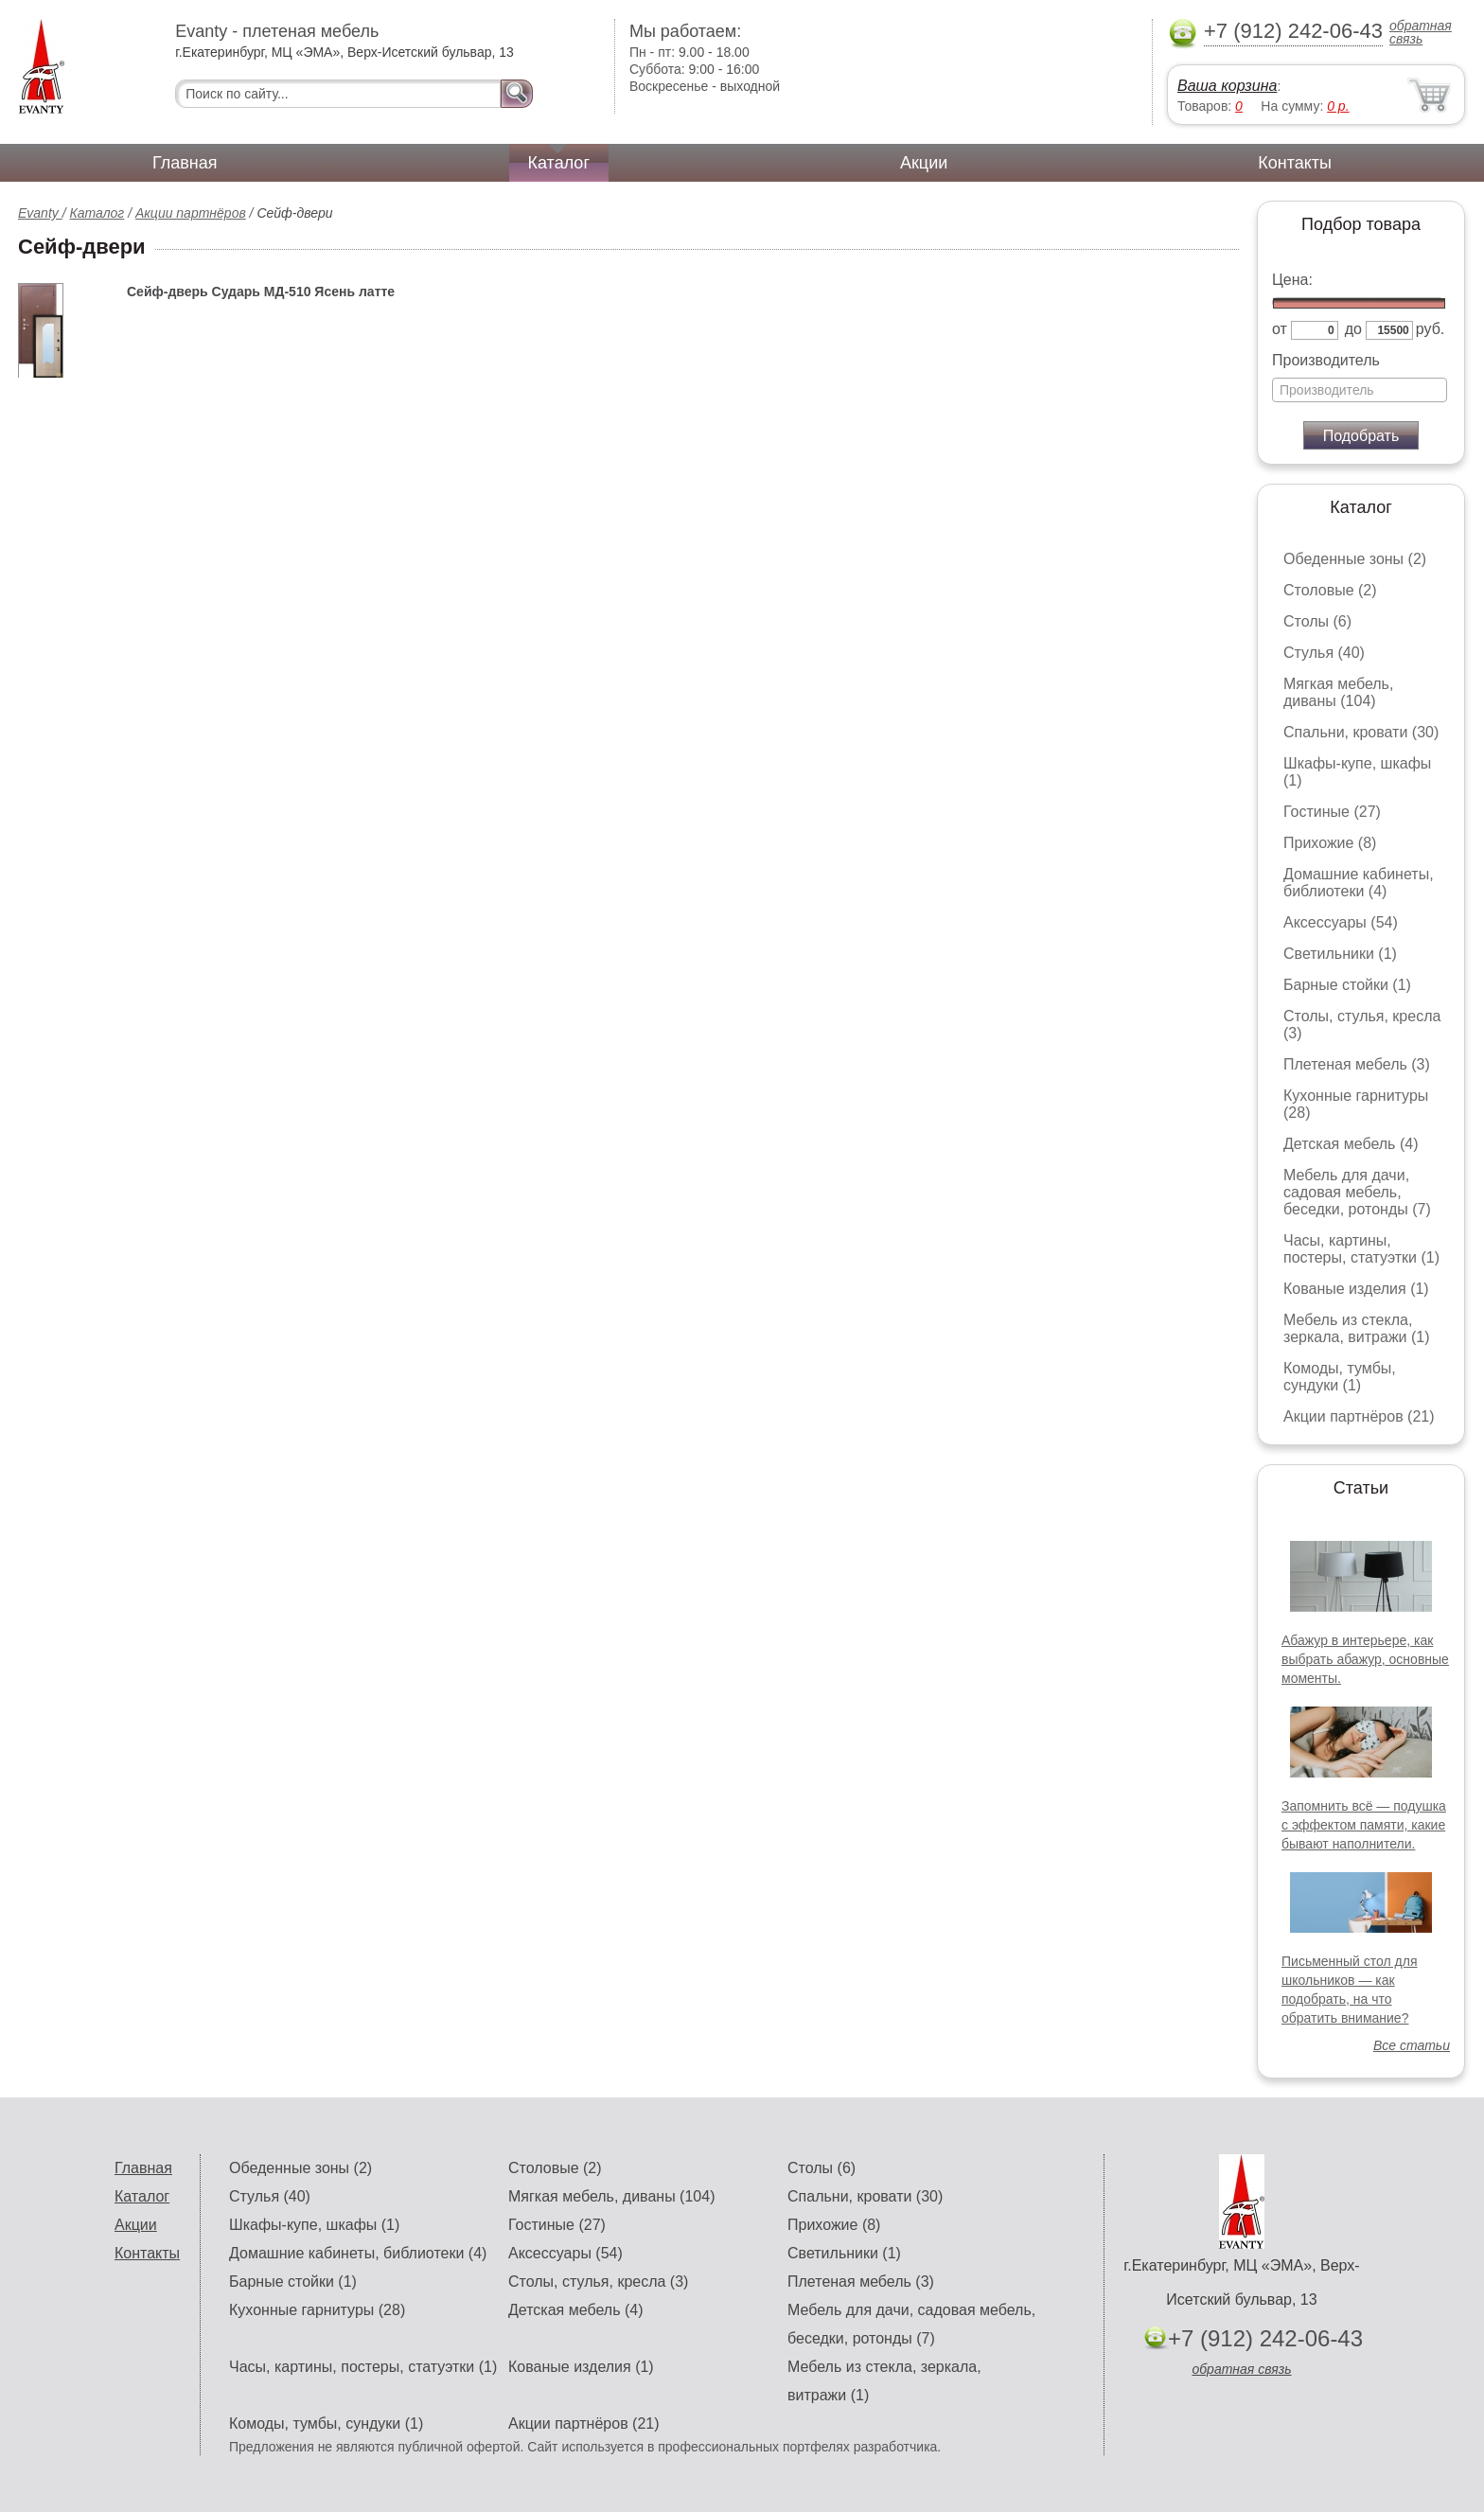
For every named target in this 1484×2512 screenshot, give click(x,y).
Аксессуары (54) (1340, 922)
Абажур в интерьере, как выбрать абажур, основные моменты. (1365, 1659)
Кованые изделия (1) (1356, 1289)
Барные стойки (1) (1347, 985)
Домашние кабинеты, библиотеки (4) (1358, 882)
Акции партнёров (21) (1359, 1416)
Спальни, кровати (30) (1361, 732)
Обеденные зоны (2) (1354, 559)
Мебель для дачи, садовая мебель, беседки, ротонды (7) (1357, 1192)
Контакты (1295, 162)
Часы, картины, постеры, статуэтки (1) (1361, 1248)
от (1279, 329)
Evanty (40, 213)
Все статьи (1411, 2045)
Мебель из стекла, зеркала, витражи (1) (1356, 1328)
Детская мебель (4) (1350, 1144)
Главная (185, 162)
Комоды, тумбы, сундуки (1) (1339, 1376)
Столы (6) (1317, 621)
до (1353, 329)
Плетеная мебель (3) (1356, 1064)
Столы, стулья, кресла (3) (598, 2281)
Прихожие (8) (1329, 843)
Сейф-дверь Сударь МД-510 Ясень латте (261, 291)
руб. (1430, 329)
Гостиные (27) (1332, 812)
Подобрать (1361, 436)
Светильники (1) (1340, 954)
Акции (923, 162)
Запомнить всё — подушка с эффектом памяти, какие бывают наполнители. (1363, 1824)
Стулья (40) (1324, 653)
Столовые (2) (1330, 590)
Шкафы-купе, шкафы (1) (314, 2225)
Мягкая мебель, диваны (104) (1338, 692)
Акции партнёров (190, 213)
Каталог (559, 162)
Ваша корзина (1227, 86)
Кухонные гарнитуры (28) (317, 2310)
